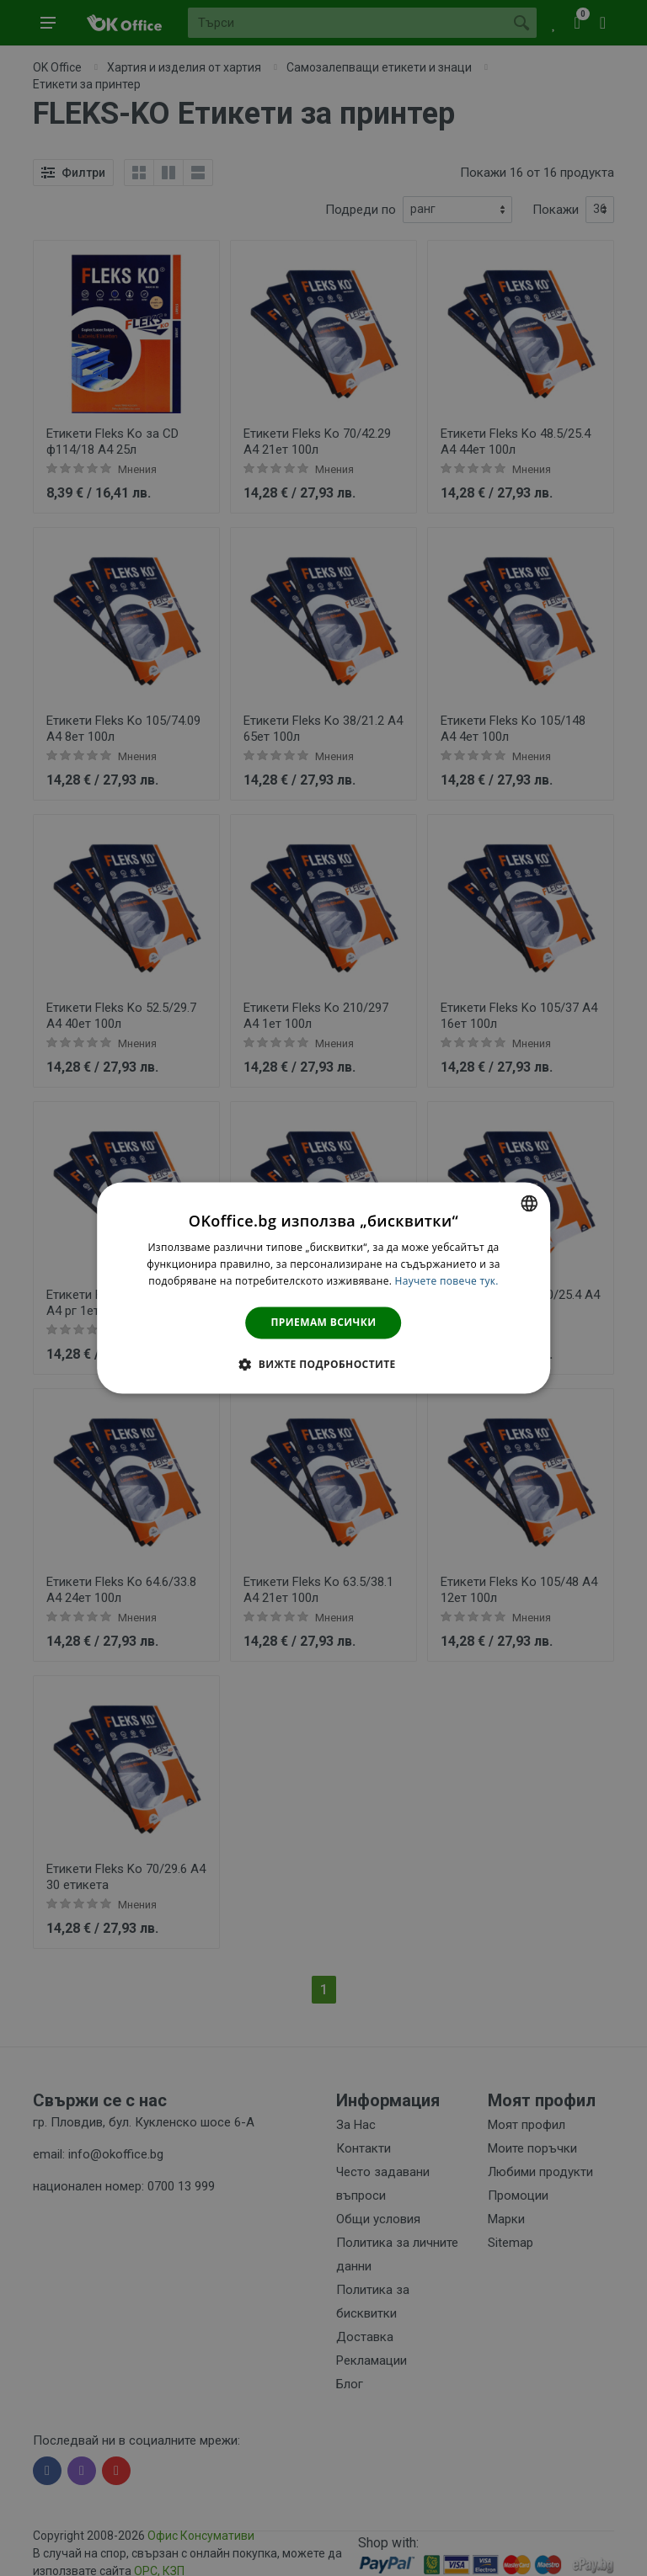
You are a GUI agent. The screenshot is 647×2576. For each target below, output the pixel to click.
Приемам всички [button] (324, 1322)
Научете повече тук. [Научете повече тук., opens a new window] (447, 1281)
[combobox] (529, 1203)
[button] (323, 1364)
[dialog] (323, 1287)
